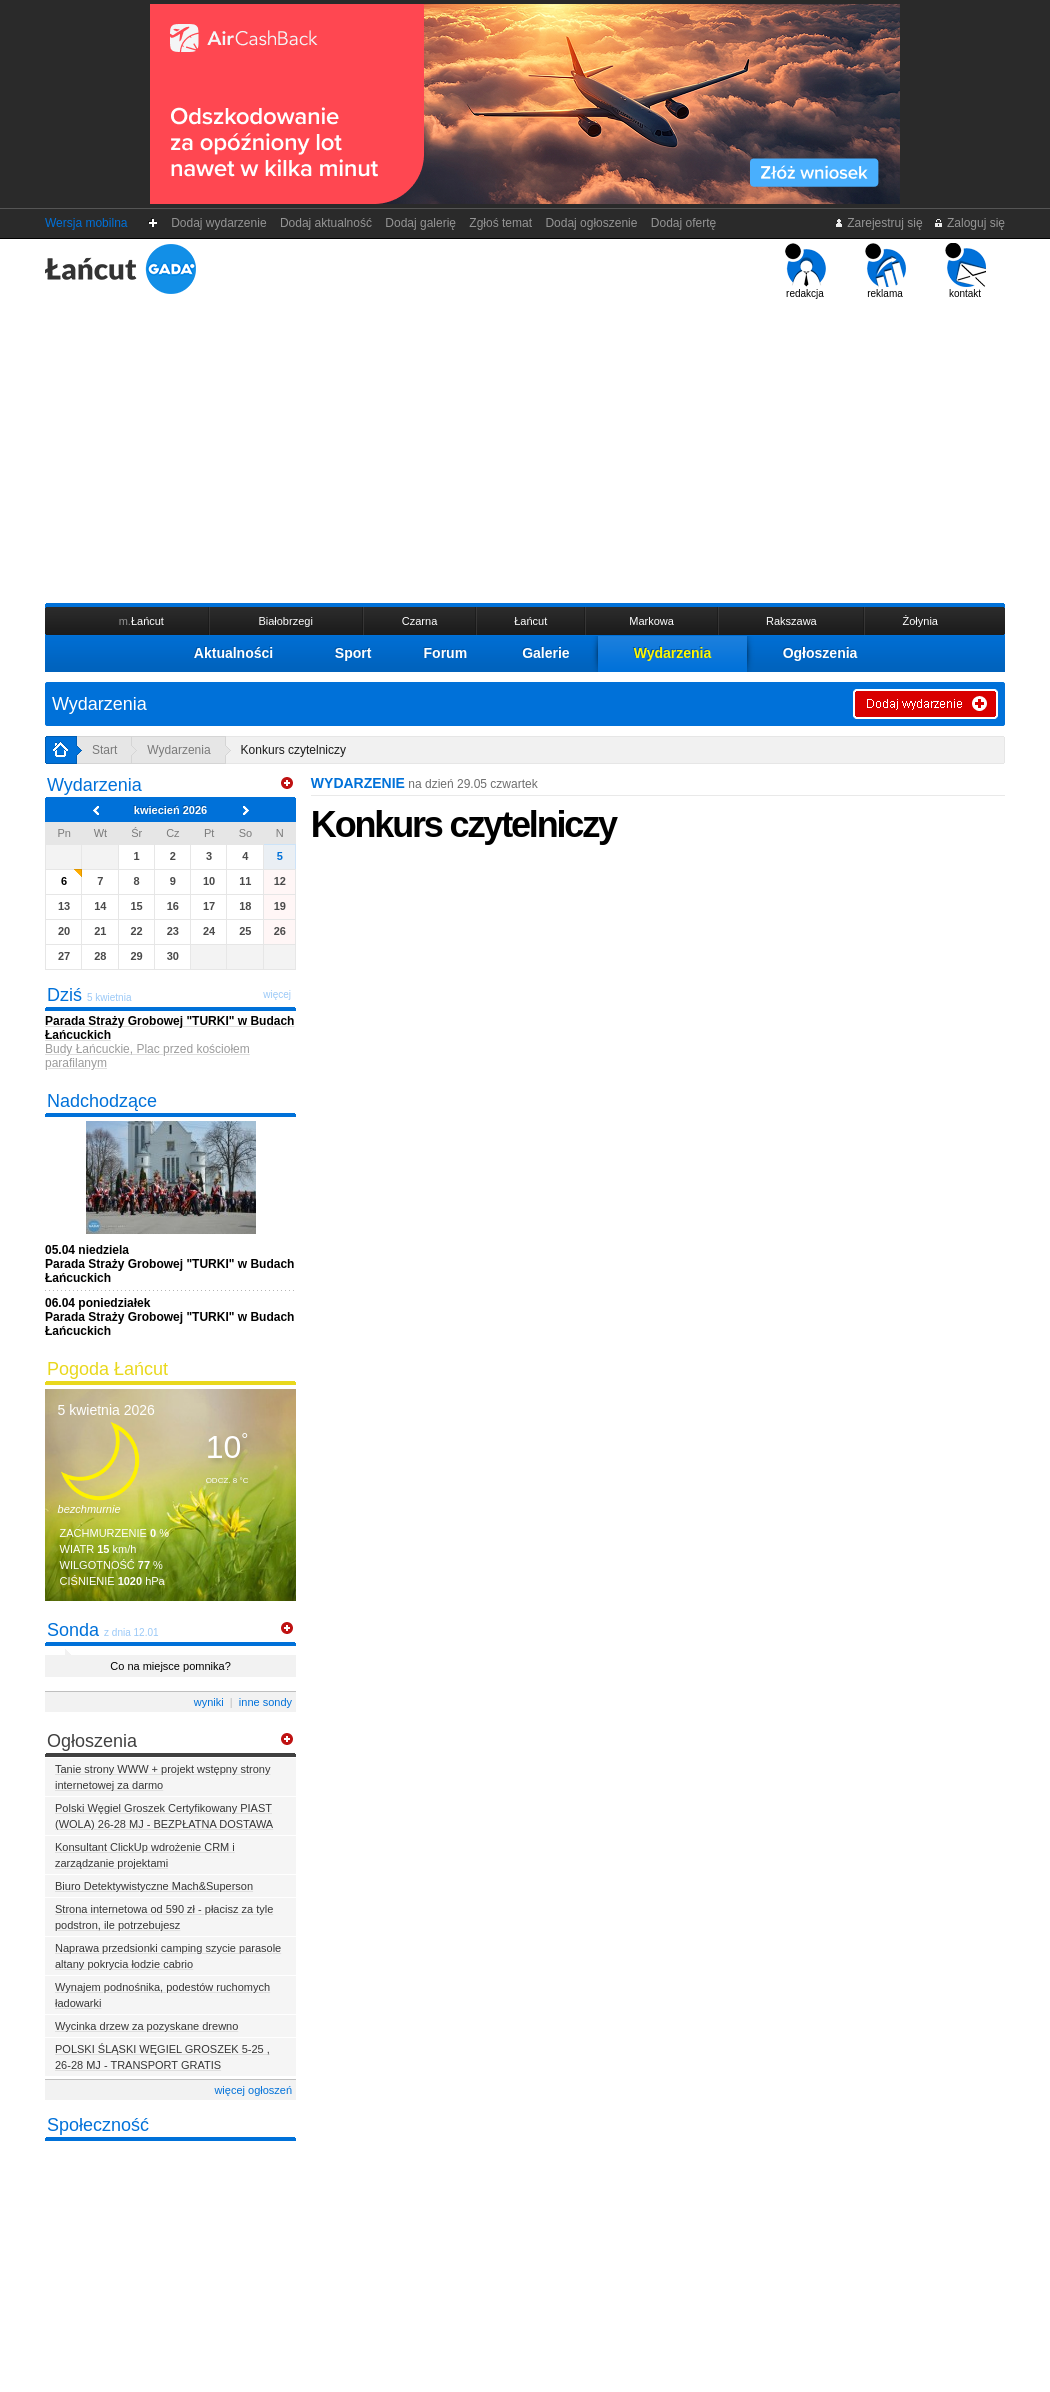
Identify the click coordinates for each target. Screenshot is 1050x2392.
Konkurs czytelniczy (293, 750)
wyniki (209, 1702)
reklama (885, 271)
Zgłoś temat (501, 223)
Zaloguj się (969, 223)
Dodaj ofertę (683, 223)
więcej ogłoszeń (253, 2090)
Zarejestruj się (878, 223)
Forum (446, 653)
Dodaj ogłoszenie (591, 223)
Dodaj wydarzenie (219, 223)
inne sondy (265, 1702)
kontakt (965, 271)
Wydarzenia (673, 653)
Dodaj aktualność (325, 223)
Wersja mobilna (86, 223)
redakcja (805, 271)
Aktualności (233, 653)
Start (104, 750)
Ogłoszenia (820, 653)
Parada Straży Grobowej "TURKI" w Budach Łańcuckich (169, 1264)
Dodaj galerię (421, 223)
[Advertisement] (525, 449)
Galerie (545, 653)
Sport (353, 653)
